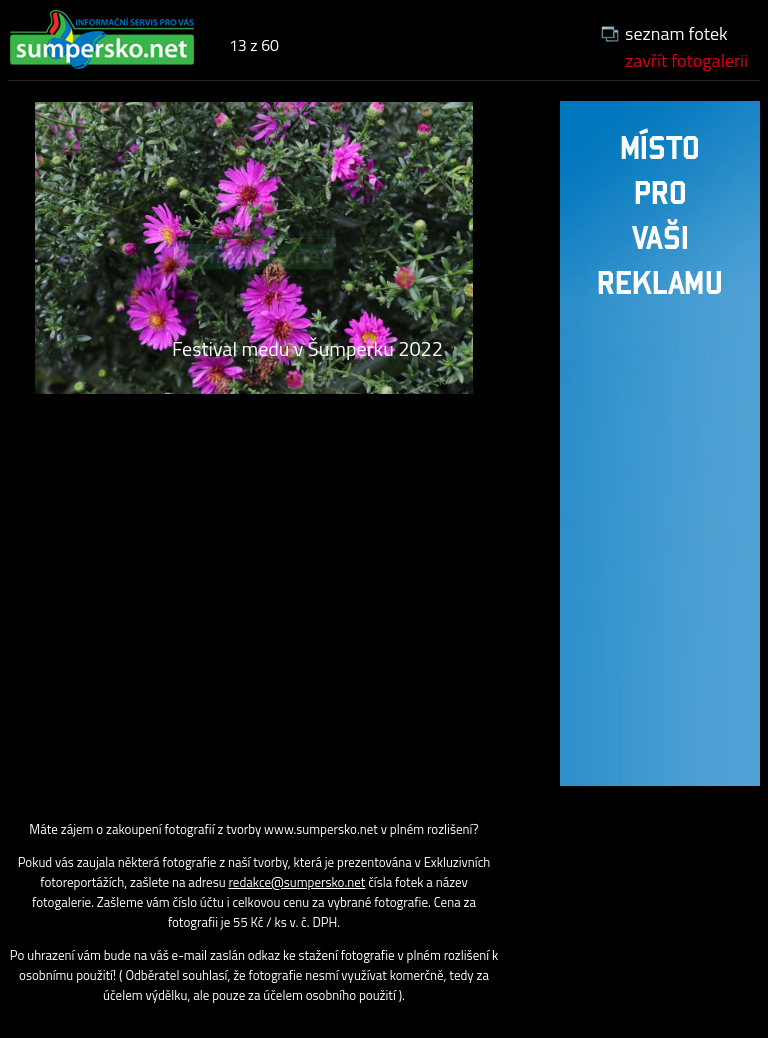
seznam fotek (676, 33)
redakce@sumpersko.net (297, 882)
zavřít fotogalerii (686, 60)
